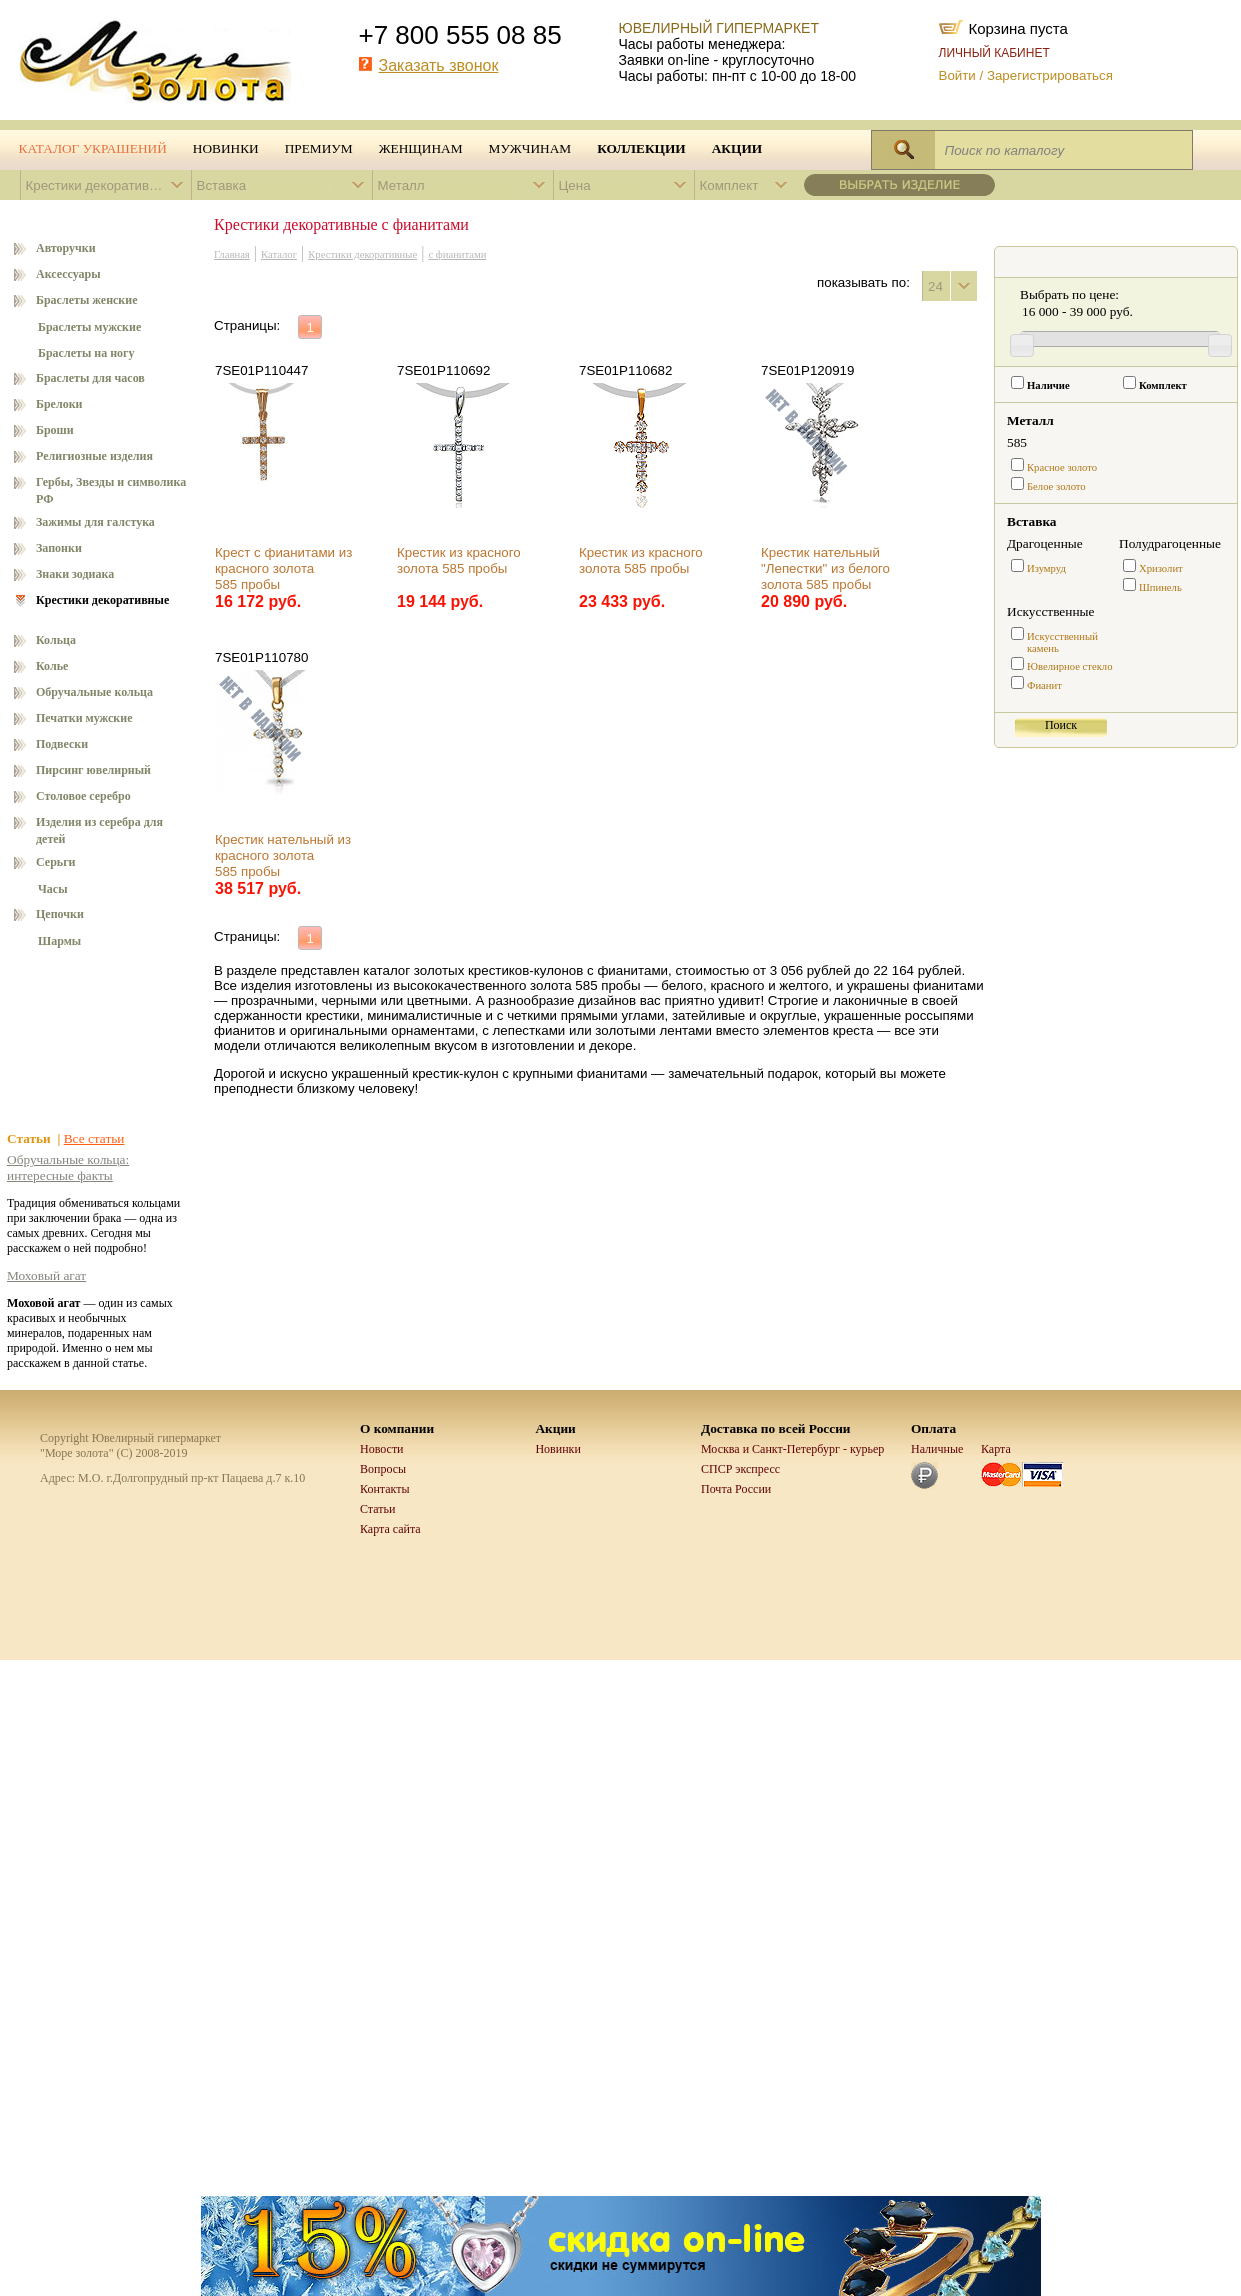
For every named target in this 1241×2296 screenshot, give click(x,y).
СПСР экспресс (740, 1469)
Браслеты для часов (90, 378)
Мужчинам (530, 148)
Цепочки (60, 914)
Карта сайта (390, 1529)
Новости (382, 1449)
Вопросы (383, 1469)
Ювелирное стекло (1070, 666)
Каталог (279, 254)
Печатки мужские (84, 718)
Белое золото (1056, 486)
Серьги (56, 862)
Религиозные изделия (94, 456)
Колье (52, 666)
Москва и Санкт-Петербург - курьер (792, 1449)
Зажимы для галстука (95, 522)
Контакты (385, 1489)
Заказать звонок (439, 65)
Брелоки (59, 404)
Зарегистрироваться (1050, 75)
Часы (53, 889)
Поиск (1061, 725)
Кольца (56, 640)
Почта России (736, 1489)
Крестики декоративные (102, 600)
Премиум (319, 148)
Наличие (1048, 385)
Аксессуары (68, 274)
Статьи (377, 1509)
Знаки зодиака (75, 574)
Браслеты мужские (89, 327)
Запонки (59, 548)
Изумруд (1046, 568)
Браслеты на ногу (86, 353)
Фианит (1044, 685)
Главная (232, 254)
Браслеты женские (87, 300)
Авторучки (66, 248)
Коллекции (641, 148)
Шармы (59, 941)
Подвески (62, 744)
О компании (397, 1428)
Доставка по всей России (776, 1428)
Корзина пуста (1018, 27)
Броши (55, 430)
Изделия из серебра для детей (99, 830)
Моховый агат (46, 1275)
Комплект (1163, 385)
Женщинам (421, 148)
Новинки (226, 148)
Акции (737, 148)
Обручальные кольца (94, 692)
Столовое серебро (83, 796)
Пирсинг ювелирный (93, 770)
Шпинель (1160, 587)
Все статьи (94, 1138)
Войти (957, 75)
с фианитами (457, 254)
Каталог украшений (93, 148)
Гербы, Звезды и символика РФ (111, 490)
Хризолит (1161, 568)
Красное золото (1062, 467)
